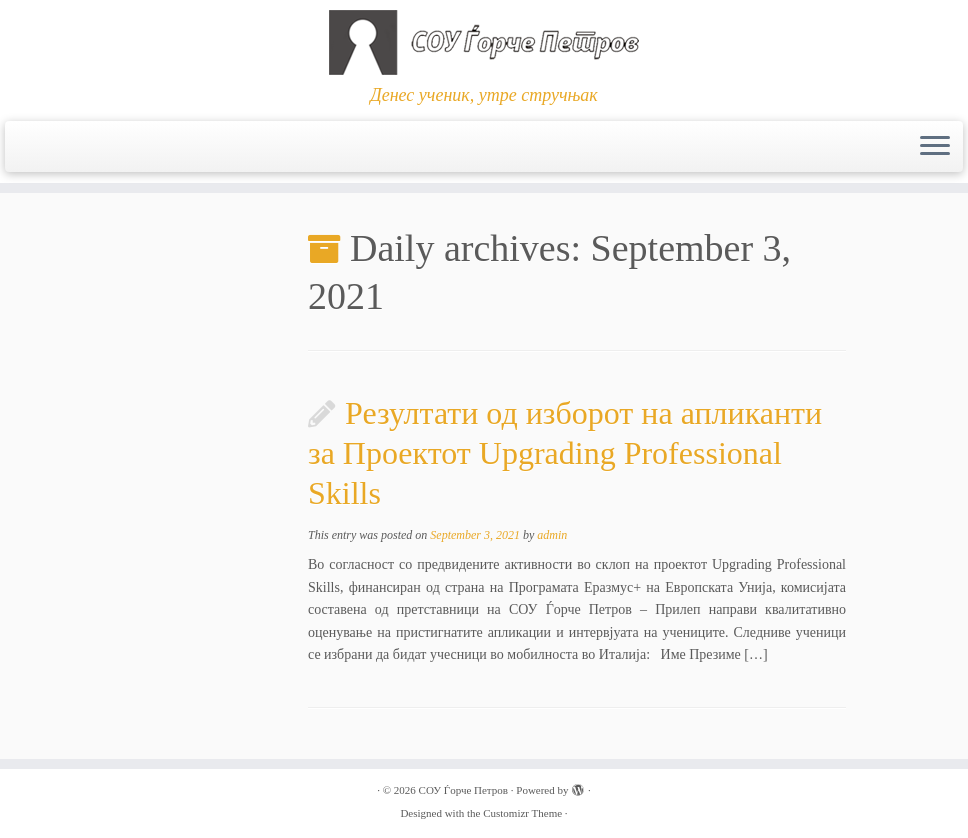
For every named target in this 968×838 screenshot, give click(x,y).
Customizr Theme (522, 813)
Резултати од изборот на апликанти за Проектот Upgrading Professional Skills (565, 453)
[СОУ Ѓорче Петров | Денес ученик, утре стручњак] (484, 42)
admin (552, 535)
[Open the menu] (935, 147)
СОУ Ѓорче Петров (463, 790)
